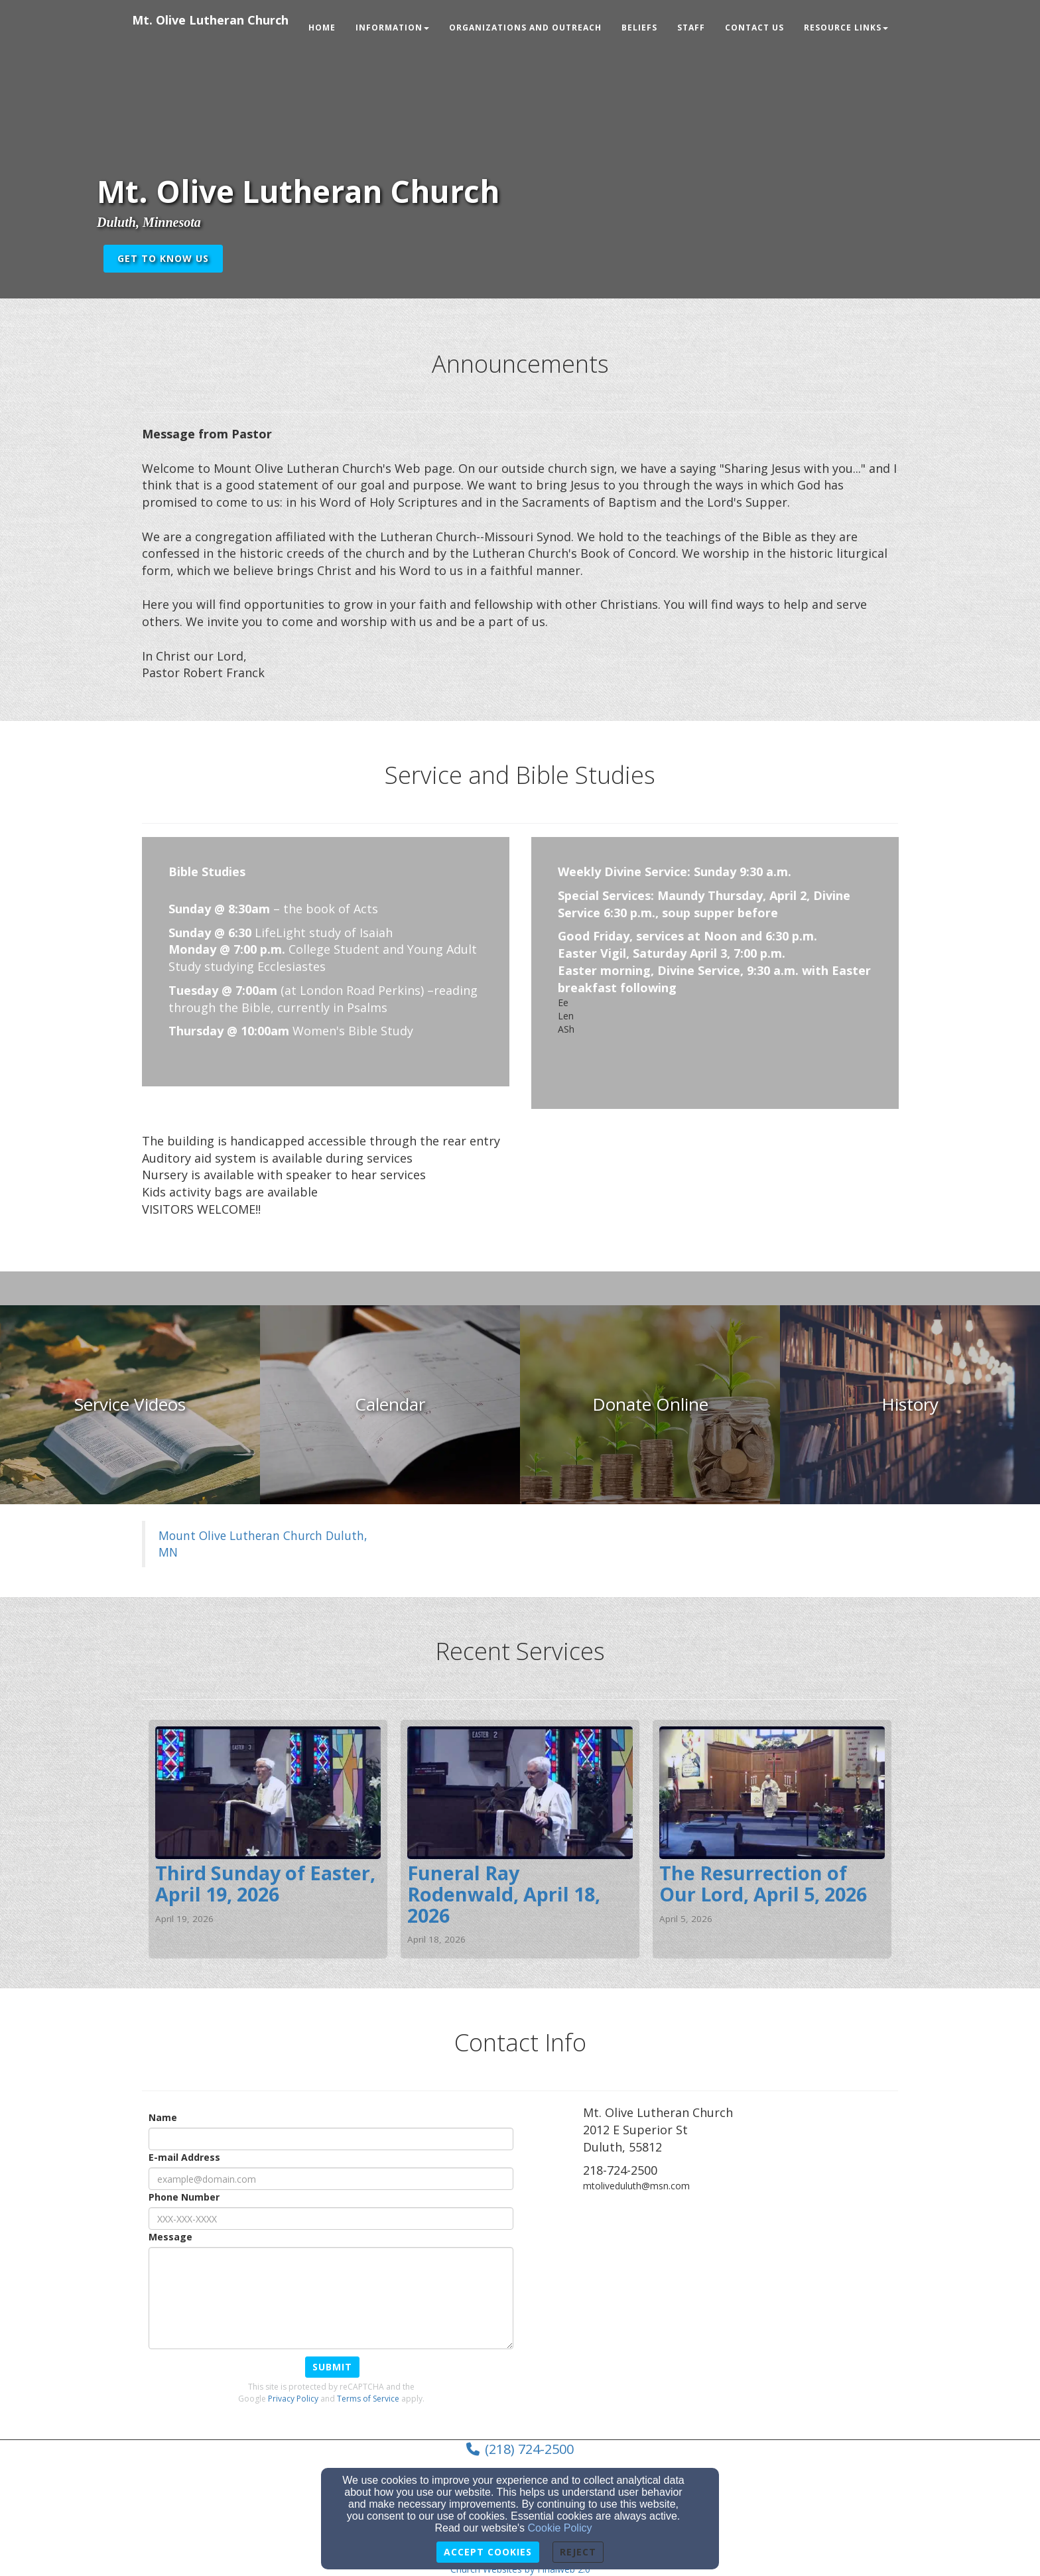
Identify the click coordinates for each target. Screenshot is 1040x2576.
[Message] (331, 2298)
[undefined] (130, 1404)
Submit (332, 2366)
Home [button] (322, 27)
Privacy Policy (293, 2398)
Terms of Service (368, 2398)
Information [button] (392, 27)
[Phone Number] (331, 2218)
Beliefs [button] (639, 27)
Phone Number (184, 2197)
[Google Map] (740, 2303)
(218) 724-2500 (529, 2449)
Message (170, 2236)
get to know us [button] (163, 258)
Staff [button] (691, 27)
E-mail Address (184, 2157)
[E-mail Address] (331, 2178)
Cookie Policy (560, 2528)
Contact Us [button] (754, 27)
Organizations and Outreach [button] (525, 27)
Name (163, 2117)
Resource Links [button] (846, 27)
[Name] (331, 2139)
